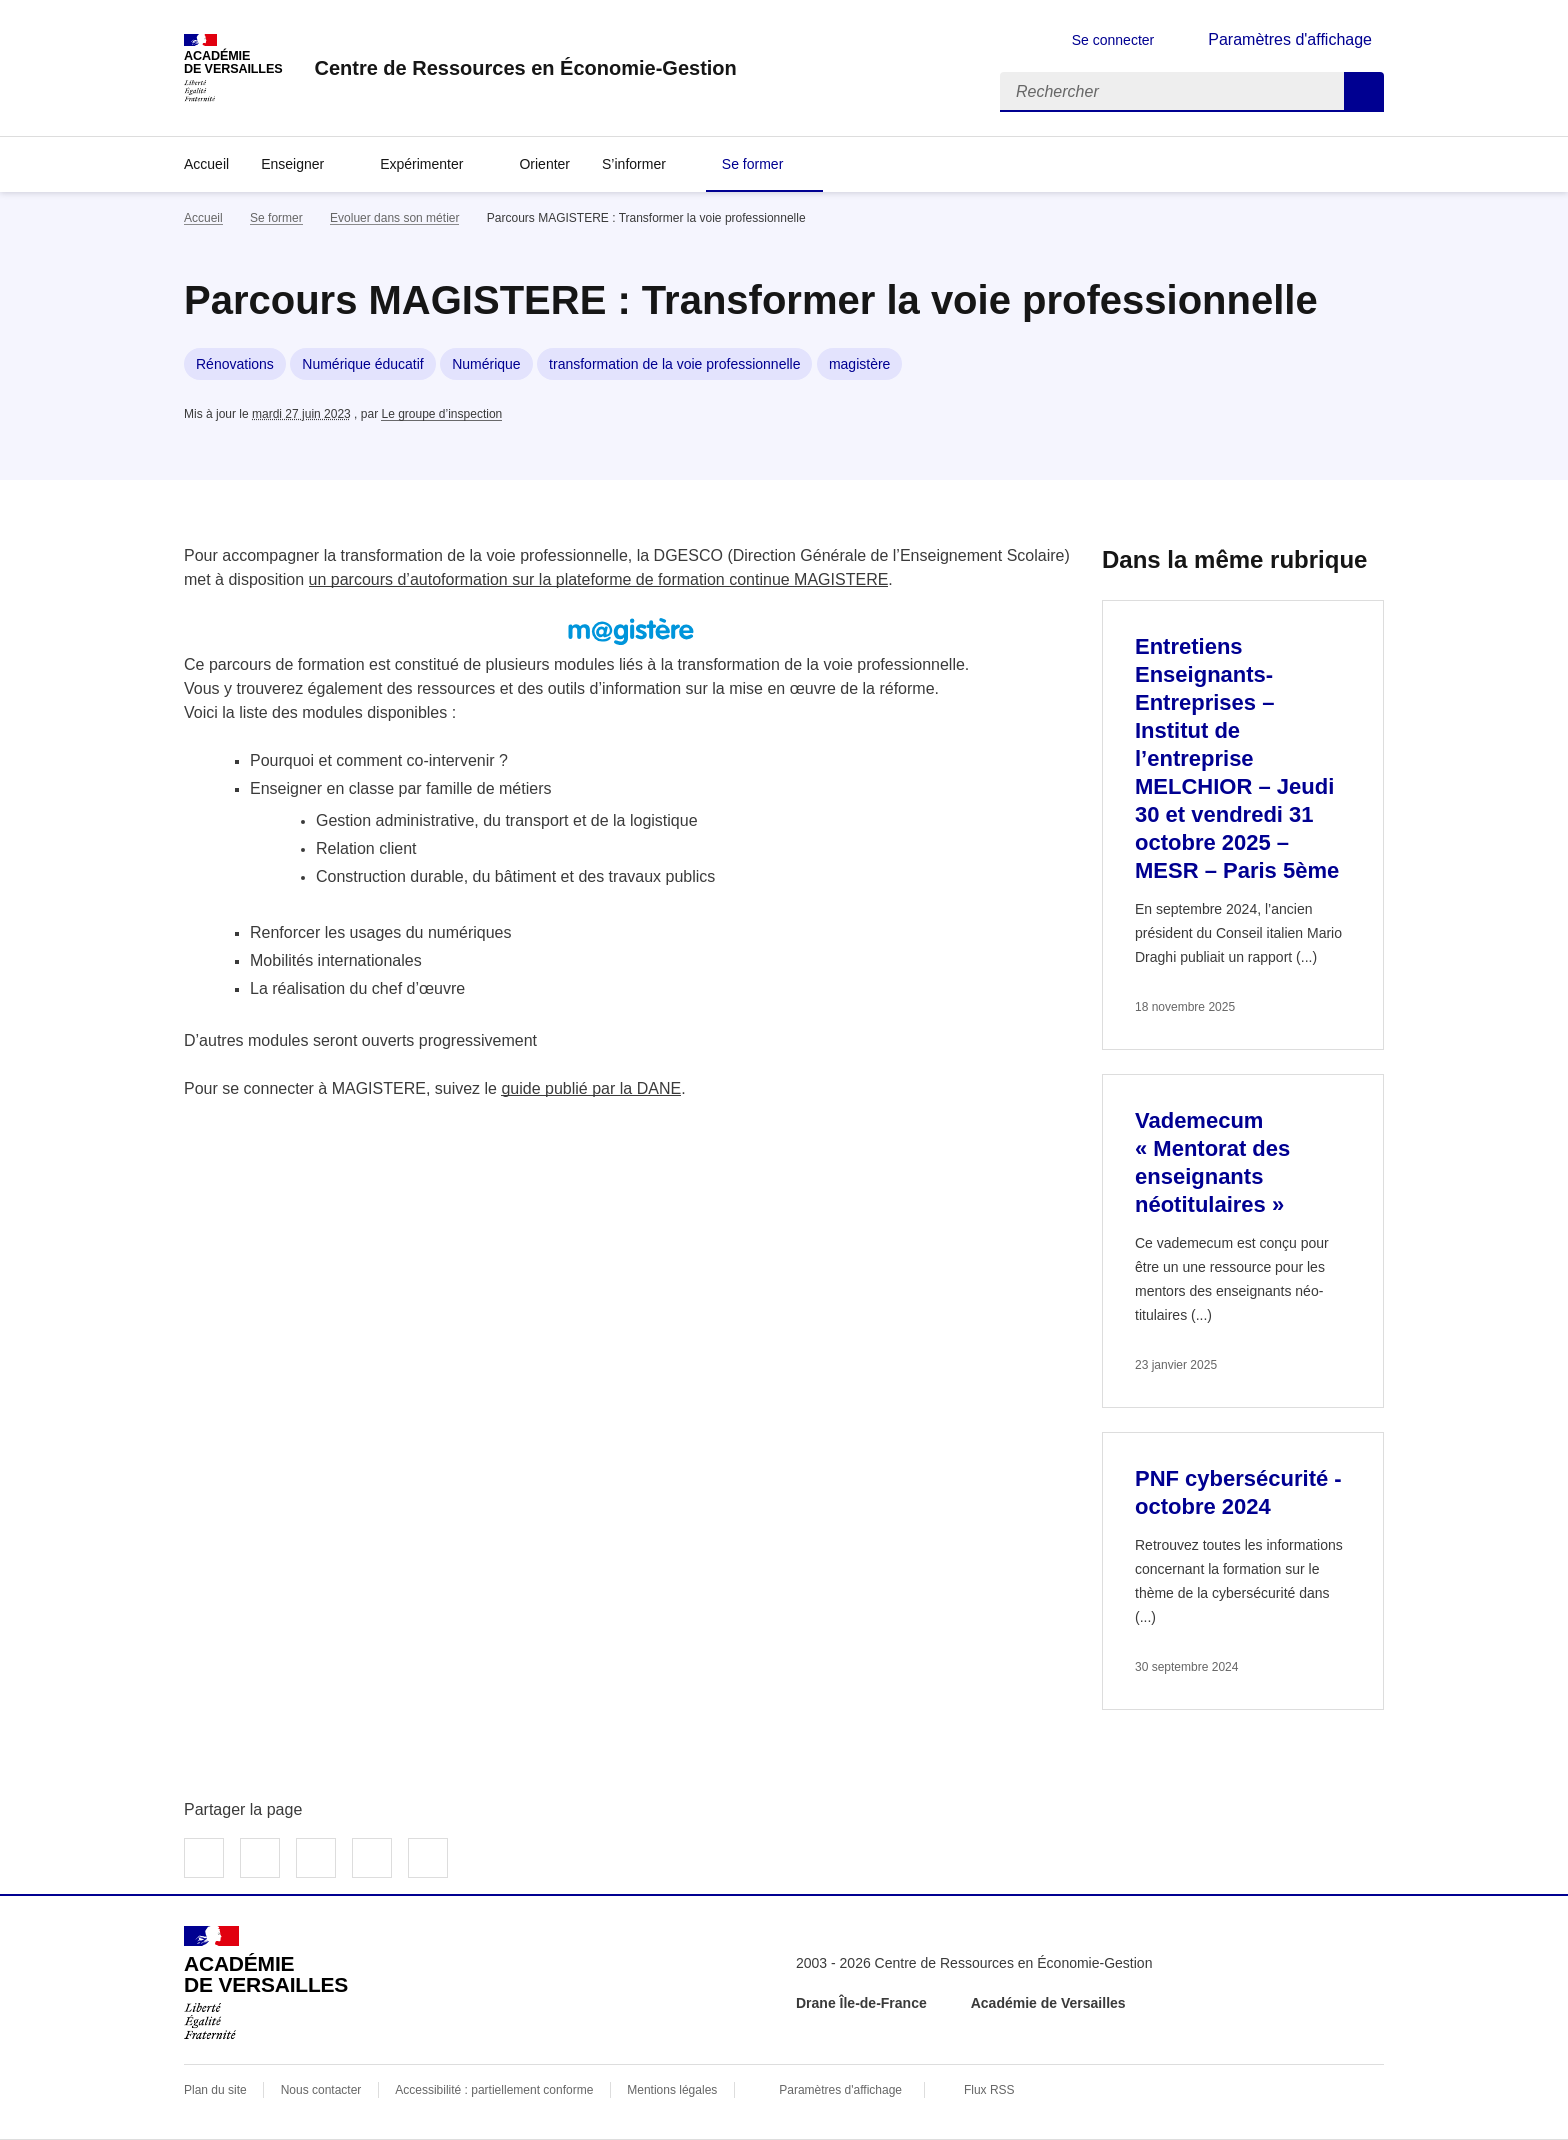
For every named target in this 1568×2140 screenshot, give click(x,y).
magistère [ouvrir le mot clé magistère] (859, 364)
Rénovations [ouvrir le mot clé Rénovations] (235, 364)
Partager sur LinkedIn (316, 1858)
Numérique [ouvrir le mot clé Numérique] (486, 364)
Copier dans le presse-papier (428, 1858)
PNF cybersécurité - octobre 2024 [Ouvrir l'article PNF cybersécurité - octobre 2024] (1238, 1492)
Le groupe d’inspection (441, 414)
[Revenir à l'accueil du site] (266, 1983)
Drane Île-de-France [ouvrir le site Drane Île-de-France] (861, 2003)
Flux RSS (989, 2090)
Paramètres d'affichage (840, 2090)
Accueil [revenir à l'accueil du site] (206, 164)
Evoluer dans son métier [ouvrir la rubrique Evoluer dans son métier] (394, 218)
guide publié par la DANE (591, 1088)
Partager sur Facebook (204, 1858)
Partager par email (372, 1858)
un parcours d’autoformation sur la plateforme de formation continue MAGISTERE (599, 579)
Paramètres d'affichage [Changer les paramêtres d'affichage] (1290, 39)
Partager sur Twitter (260, 1858)
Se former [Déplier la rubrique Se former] (752, 164)
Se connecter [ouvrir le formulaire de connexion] (1113, 40)
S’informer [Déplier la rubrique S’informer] (634, 164)
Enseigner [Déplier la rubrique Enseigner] (292, 164)
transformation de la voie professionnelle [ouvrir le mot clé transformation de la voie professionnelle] (674, 364)
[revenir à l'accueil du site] (525, 68)
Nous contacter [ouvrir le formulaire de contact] (321, 2090)
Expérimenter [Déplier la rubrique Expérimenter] (421, 164)
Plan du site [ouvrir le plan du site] (215, 2090)
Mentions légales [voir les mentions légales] (672, 2090)
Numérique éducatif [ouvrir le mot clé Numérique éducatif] (362, 364)
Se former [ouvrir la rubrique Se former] (276, 218)
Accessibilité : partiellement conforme (494, 2090)
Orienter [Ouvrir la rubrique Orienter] (544, 164)
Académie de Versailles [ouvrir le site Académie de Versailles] (1048, 2003)
